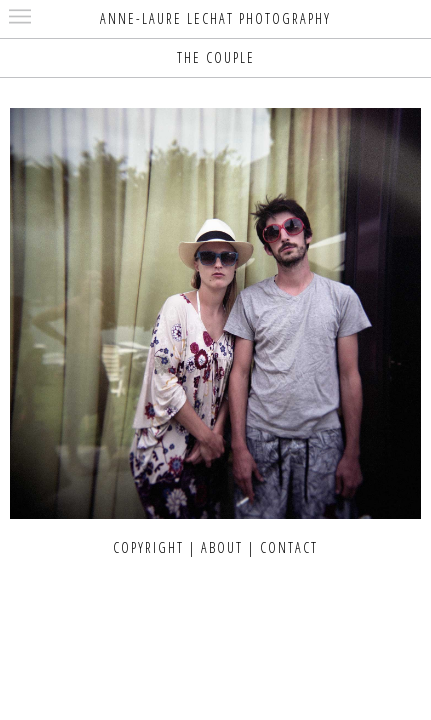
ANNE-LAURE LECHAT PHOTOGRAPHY (215, 18)
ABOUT (222, 547)
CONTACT (289, 547)
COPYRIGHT (148, 547)
